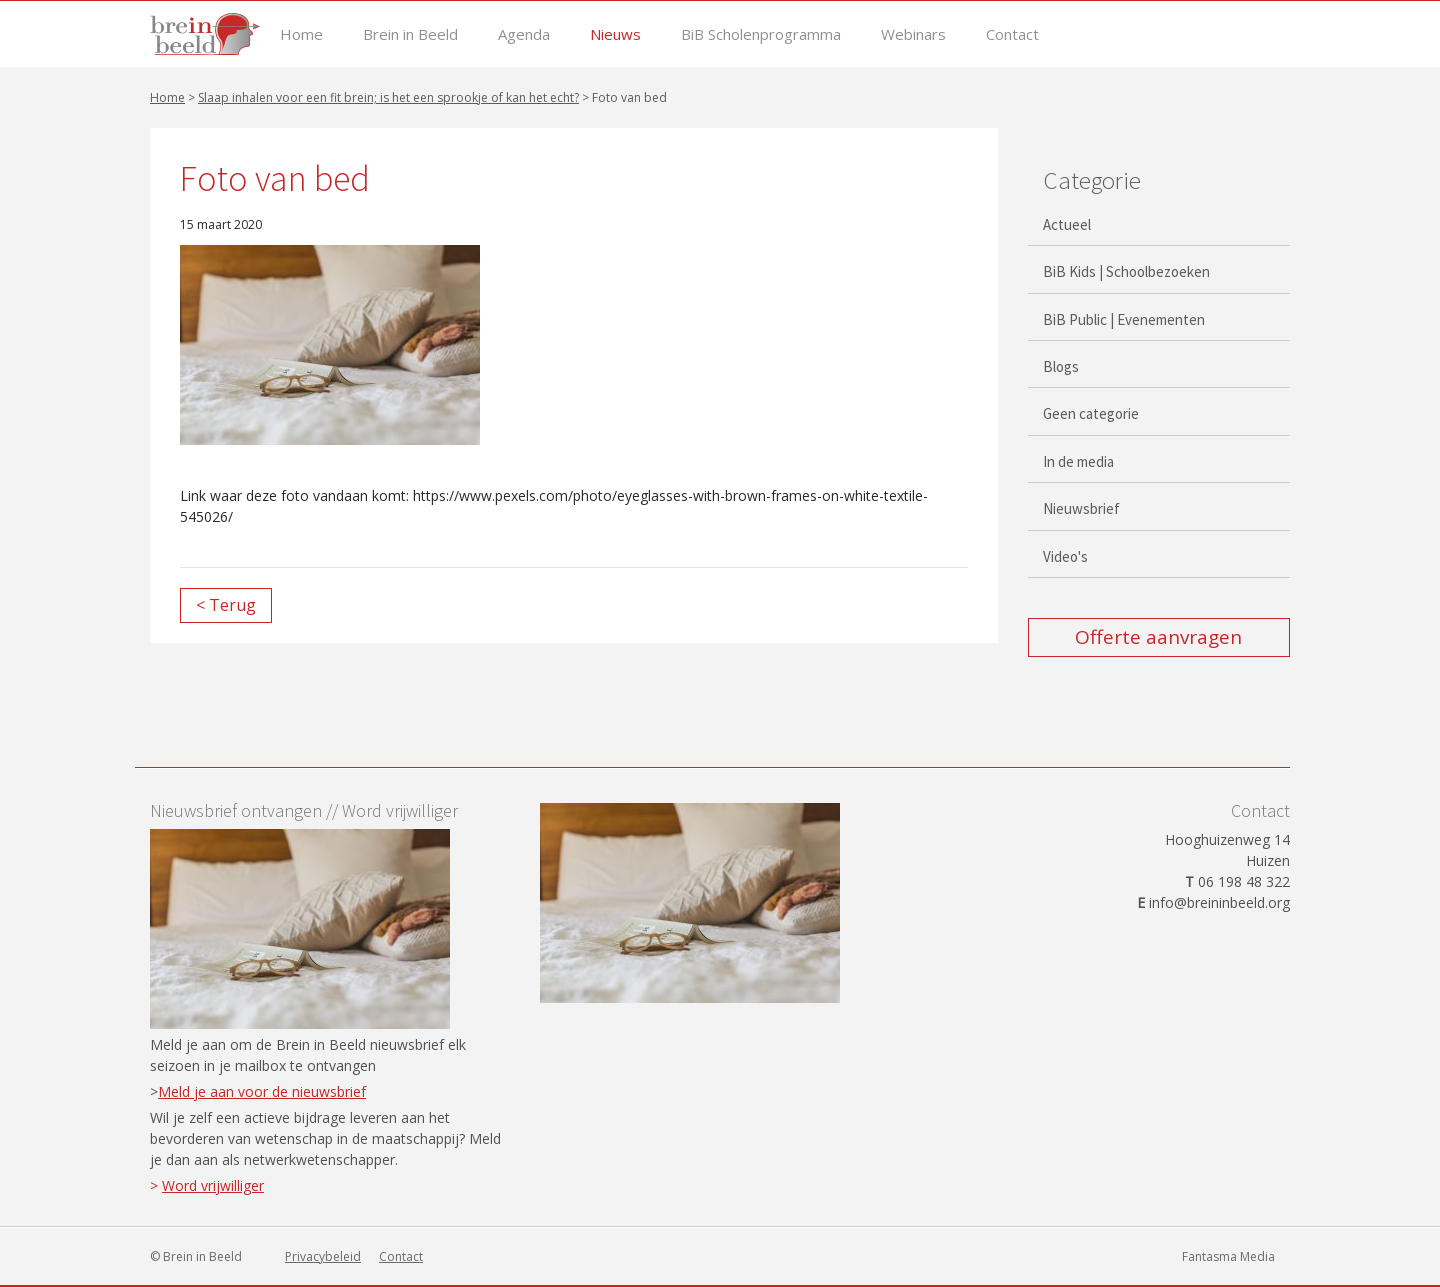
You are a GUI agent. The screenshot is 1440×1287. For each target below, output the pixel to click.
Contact (1012, 34)
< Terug (226, 605)
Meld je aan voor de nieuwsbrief (262, 1091)
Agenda (524, 34)
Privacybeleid (323, 1256)
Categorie (1092, 180)
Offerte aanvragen (1158, 637)
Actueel (1067, 224)
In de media (1078, 461)
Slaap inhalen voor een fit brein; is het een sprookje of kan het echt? (388, 97)
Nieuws (615, 34)
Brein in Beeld (410, 34)
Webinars (913, 34)
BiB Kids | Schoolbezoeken (1126, 271)
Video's (1065, 556)
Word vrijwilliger (213, 1185)
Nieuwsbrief (1081, 508)
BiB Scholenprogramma (761, 34)
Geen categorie (1091, 413)
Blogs (1061, 366)
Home (301, 34)
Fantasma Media (1228, 1256)
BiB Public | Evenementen (1124, 319)
